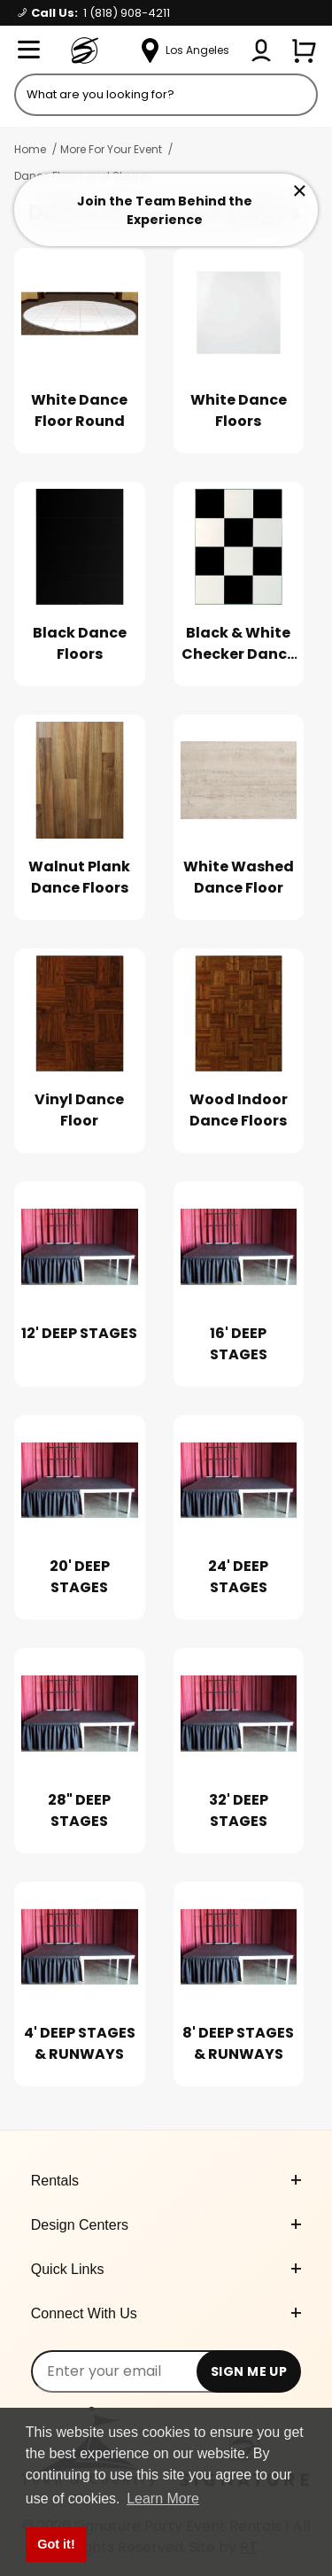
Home (30, 149)
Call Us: (94, 12)
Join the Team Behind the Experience (164, 210)
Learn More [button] (163, 2498)
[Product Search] (166, 94)
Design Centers (166, 2224)
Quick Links (166, 2269)
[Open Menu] (28, 50)
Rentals (166, 2180)
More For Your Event (111, 149)
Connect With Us (166, 2313)
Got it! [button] (55, 2544)
